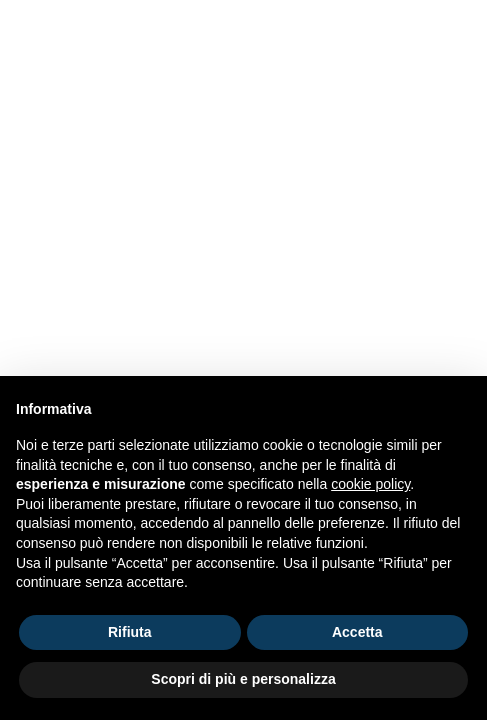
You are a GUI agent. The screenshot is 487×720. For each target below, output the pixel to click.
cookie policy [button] (370, 484)
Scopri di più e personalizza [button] (243, 679)
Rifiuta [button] (130, 632)
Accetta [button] (357, 632)
